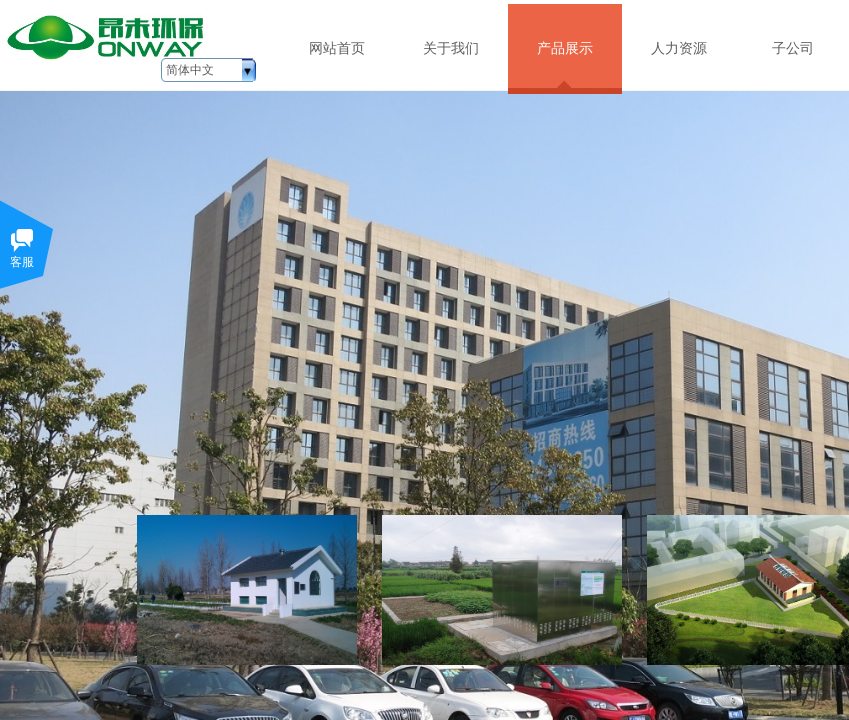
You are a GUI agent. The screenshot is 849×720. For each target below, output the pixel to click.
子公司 (793, 48)
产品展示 (565, 48)
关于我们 (451, 48)
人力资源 (679, 48)
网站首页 (337, 48)
